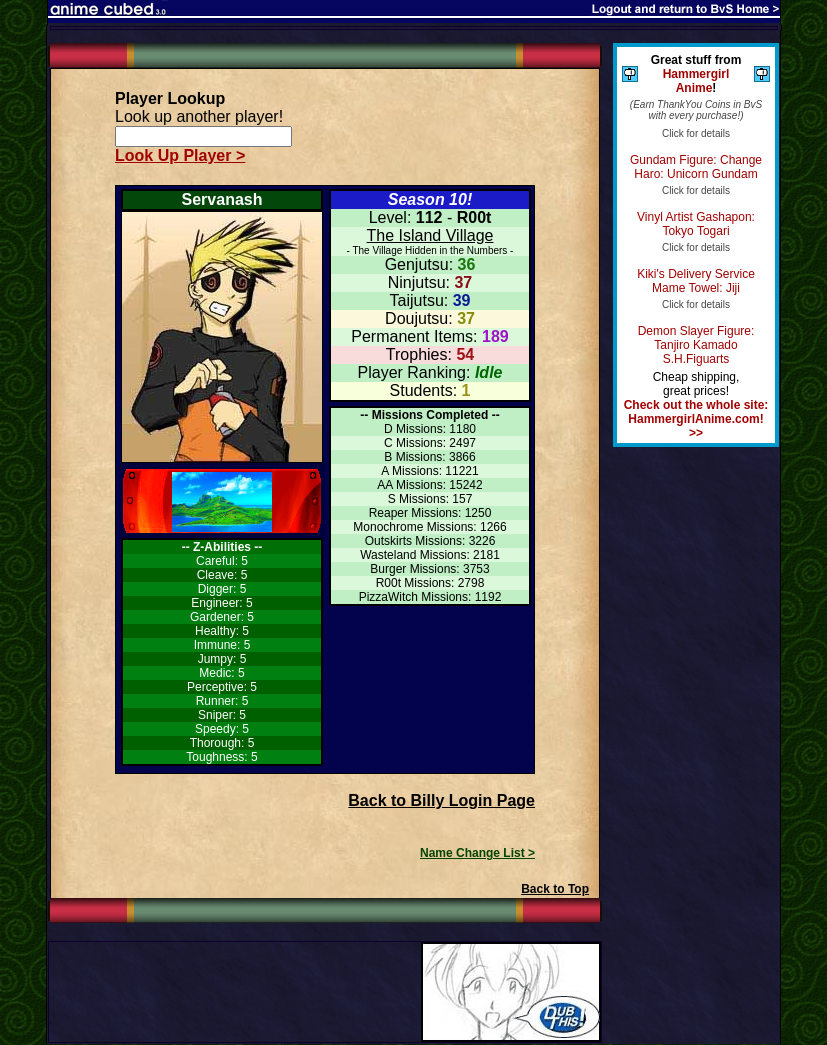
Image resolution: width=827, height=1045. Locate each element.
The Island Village (430, 235)
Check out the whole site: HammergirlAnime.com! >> (696, 419)
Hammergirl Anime (696, 81)
